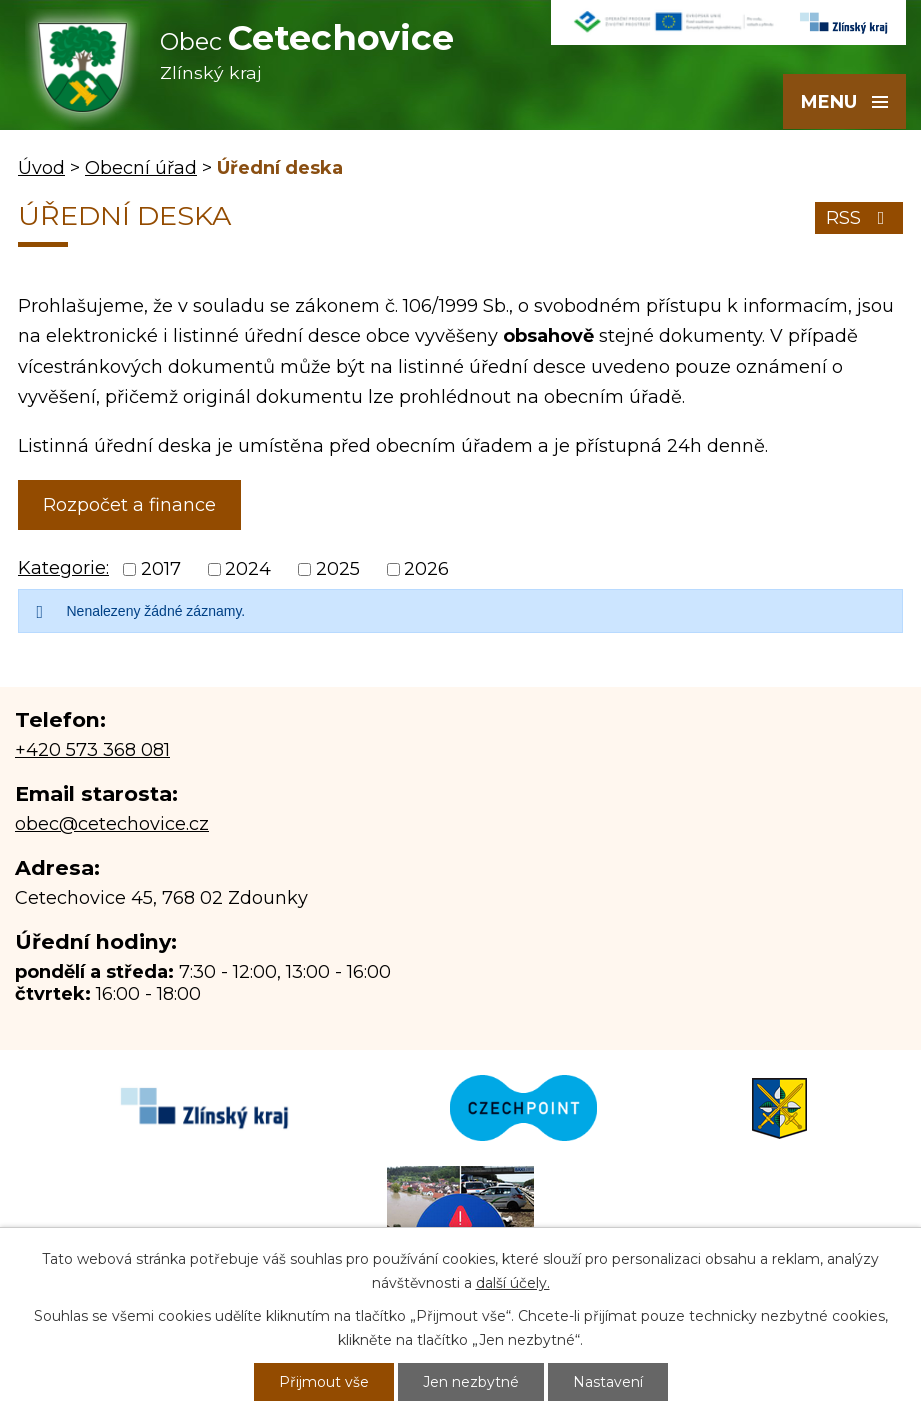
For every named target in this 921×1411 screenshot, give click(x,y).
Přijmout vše (324, 1382)
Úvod (41, 168)
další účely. (513, 1283)
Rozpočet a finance (129, 505)
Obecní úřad (141, 168)
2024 (248, 569)
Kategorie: (63, 568)
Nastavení (608, 1382)
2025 (338, 569)
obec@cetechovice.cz (112, 824)
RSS (859, 218)
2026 (426, 569)
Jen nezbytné (471, 1382)
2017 (161, 569)
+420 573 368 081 (92, 750)
